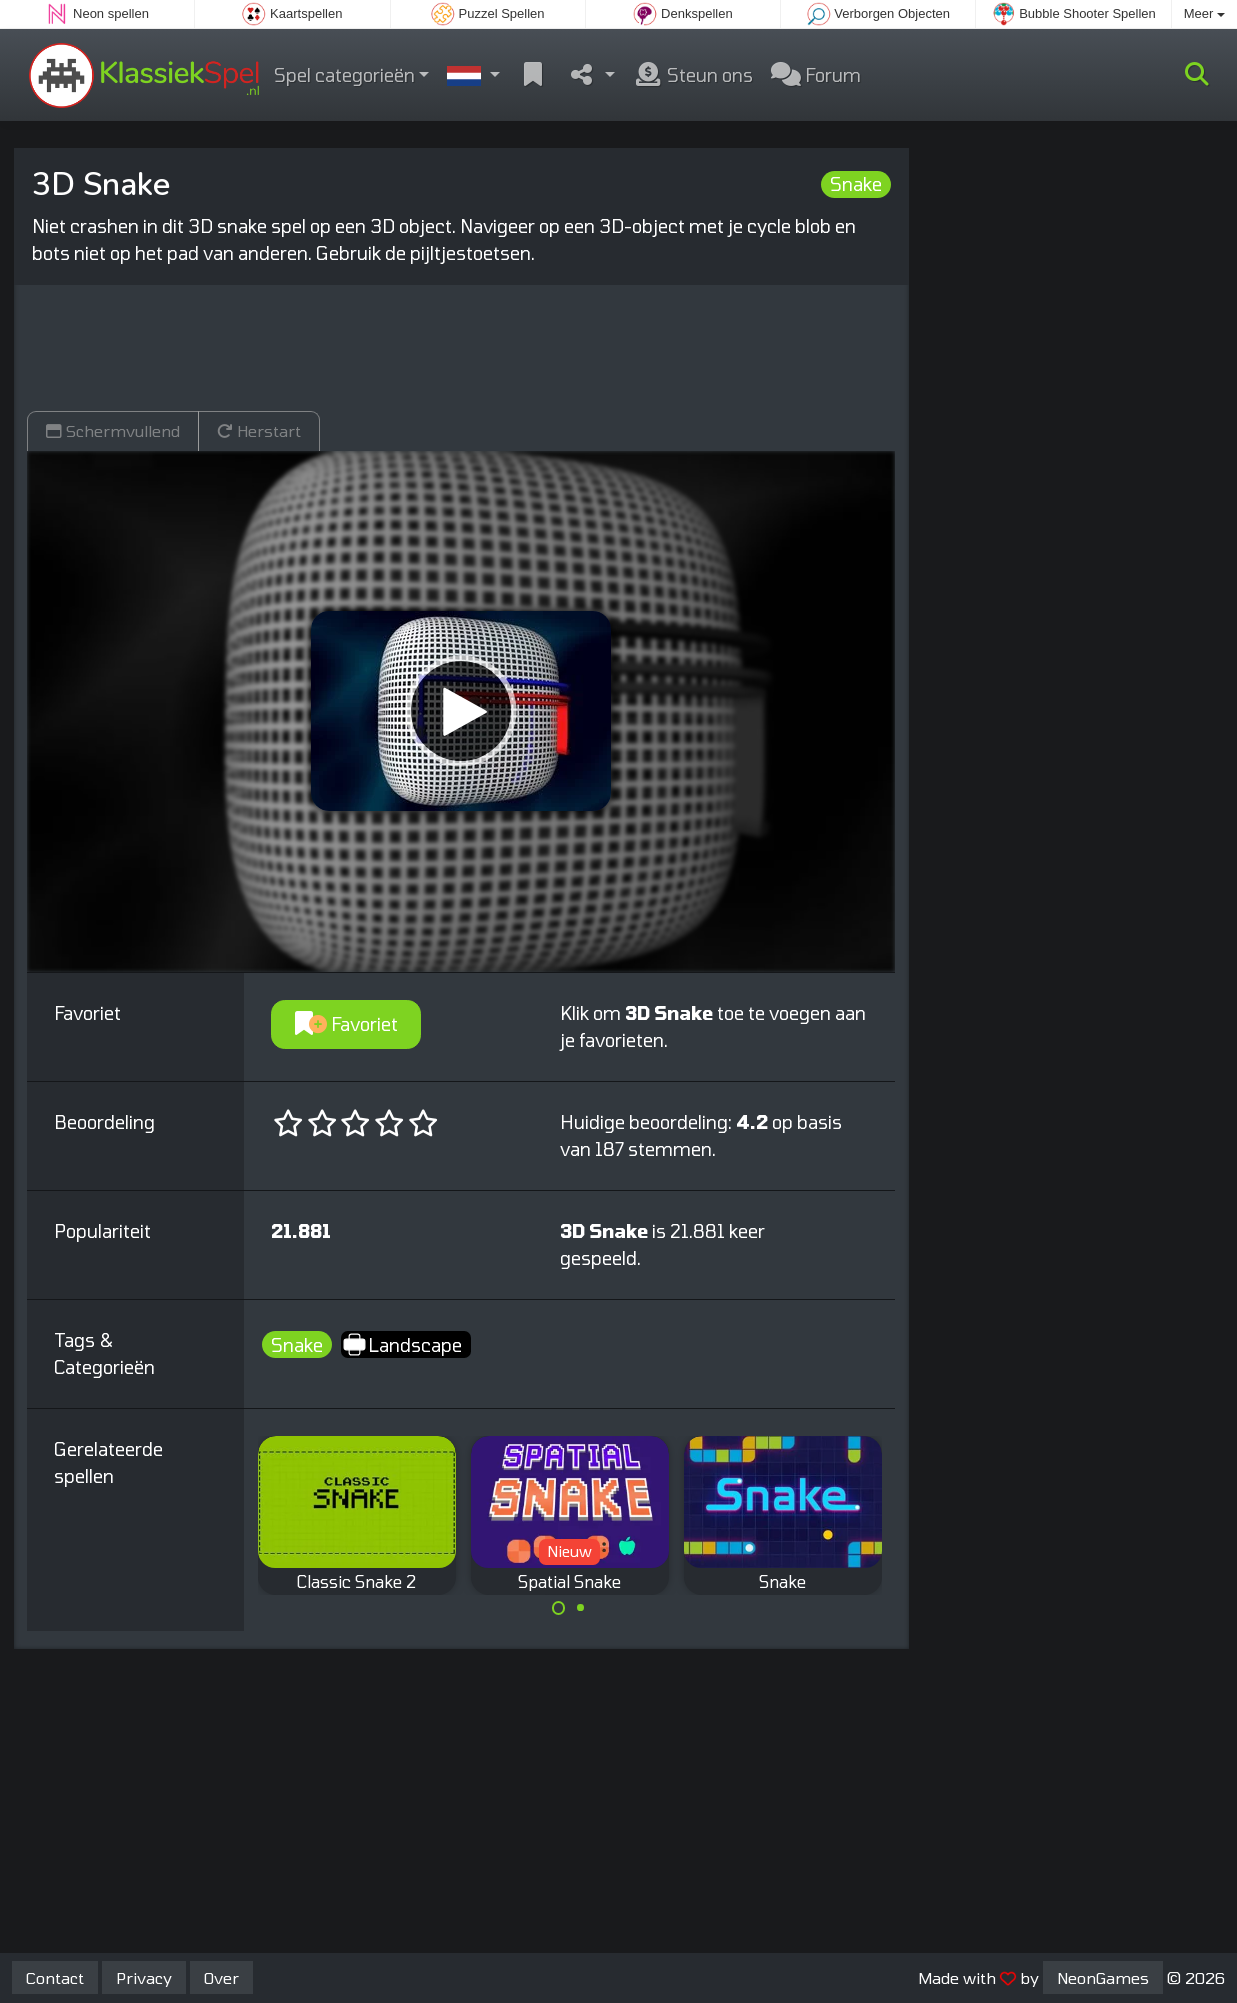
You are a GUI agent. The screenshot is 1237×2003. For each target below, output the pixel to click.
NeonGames (1103, 1977)
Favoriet (346, 1024)
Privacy (144, 1977)
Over (221, 1977)
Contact (55, 1977)
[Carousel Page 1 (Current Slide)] (559, 1608)
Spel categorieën (344, 75)
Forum (816, 75)
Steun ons (693, 75)
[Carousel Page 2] (581, 1608)
